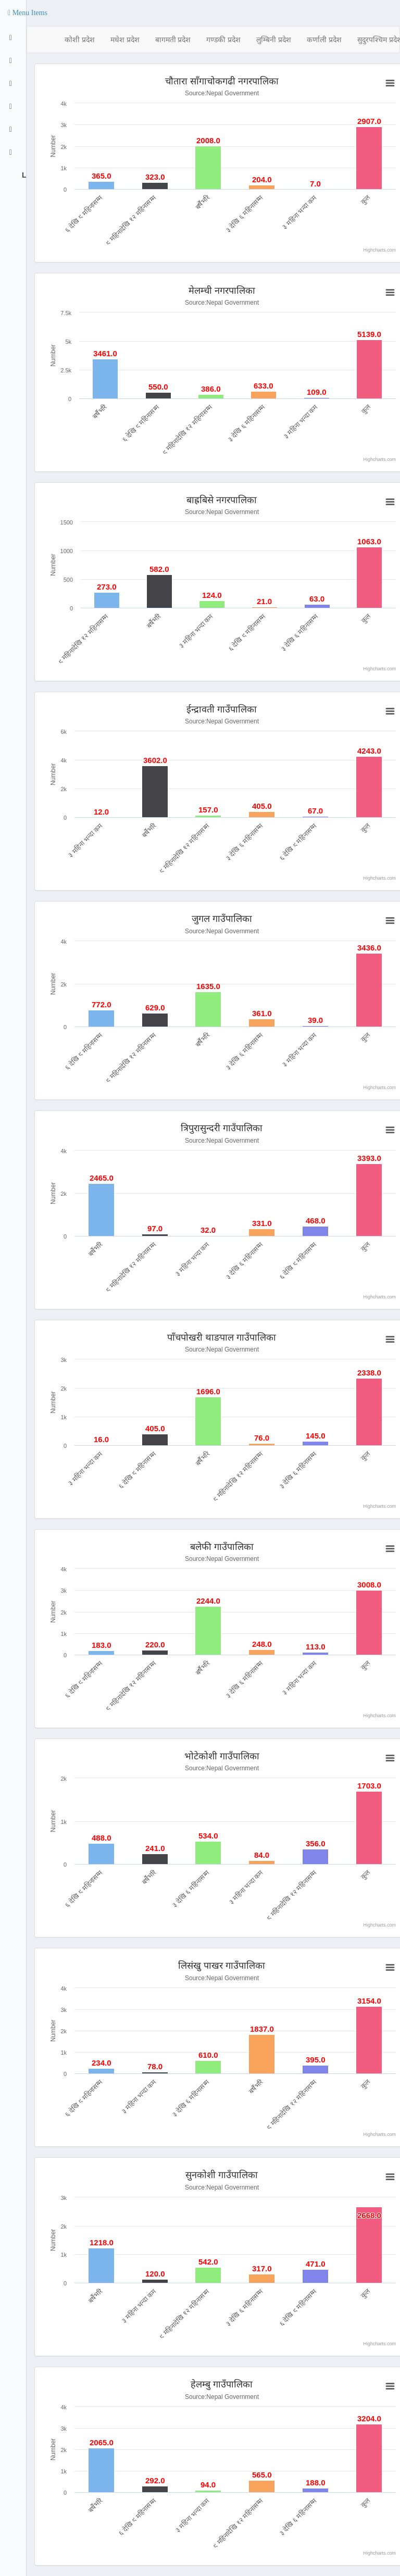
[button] (27, 13)
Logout (23, 175)
